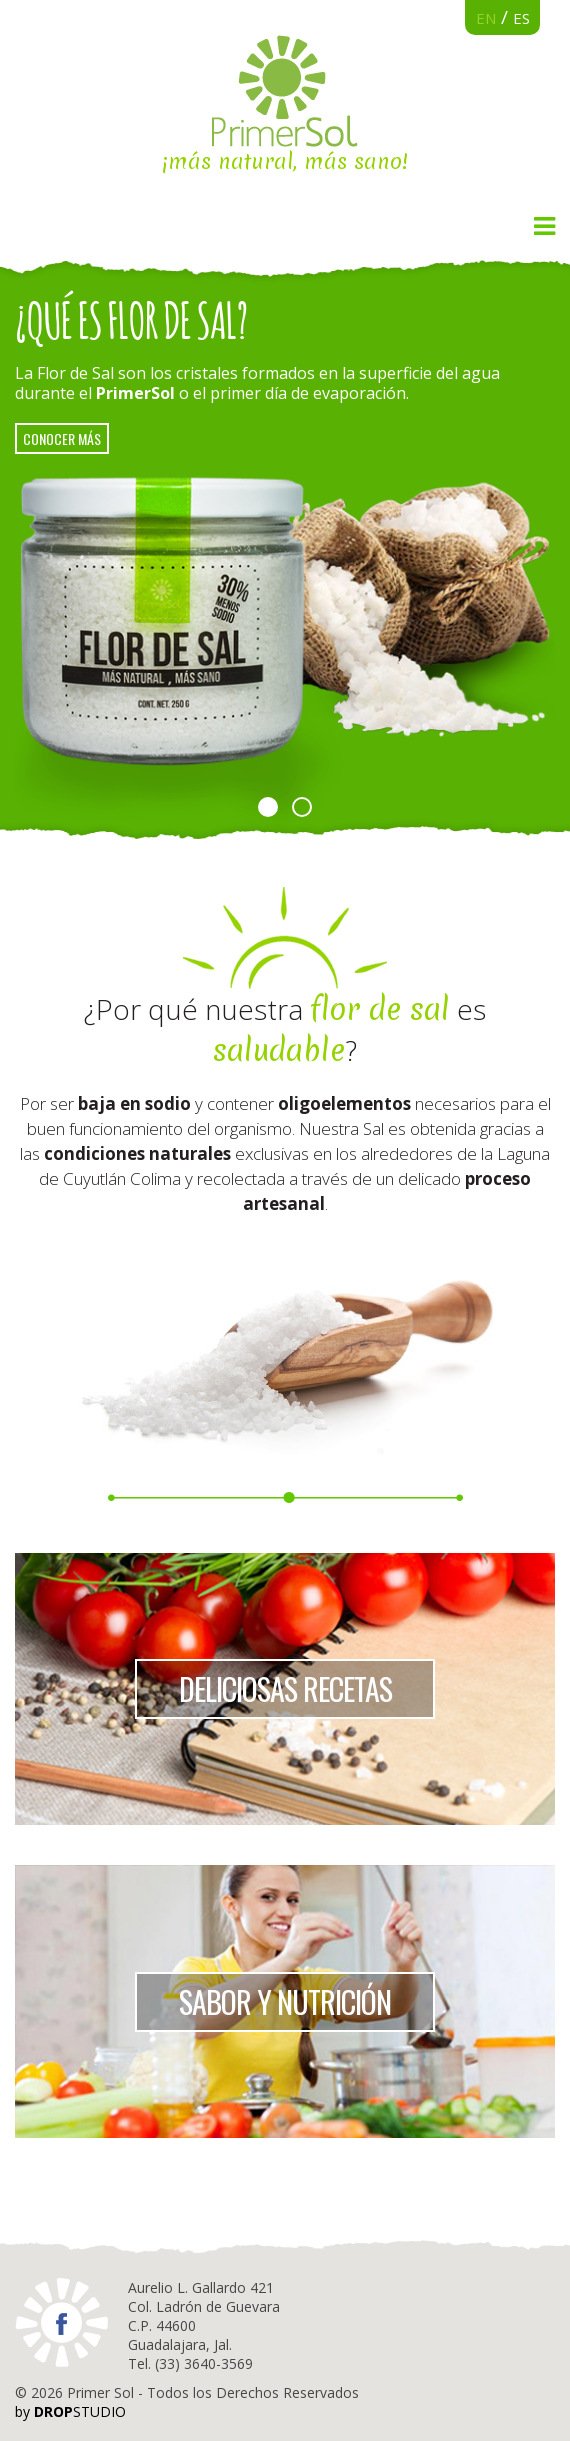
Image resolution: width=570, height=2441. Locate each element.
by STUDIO (70, 2411)
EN (486, 18)
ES (521, 18)
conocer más (62, 438)
